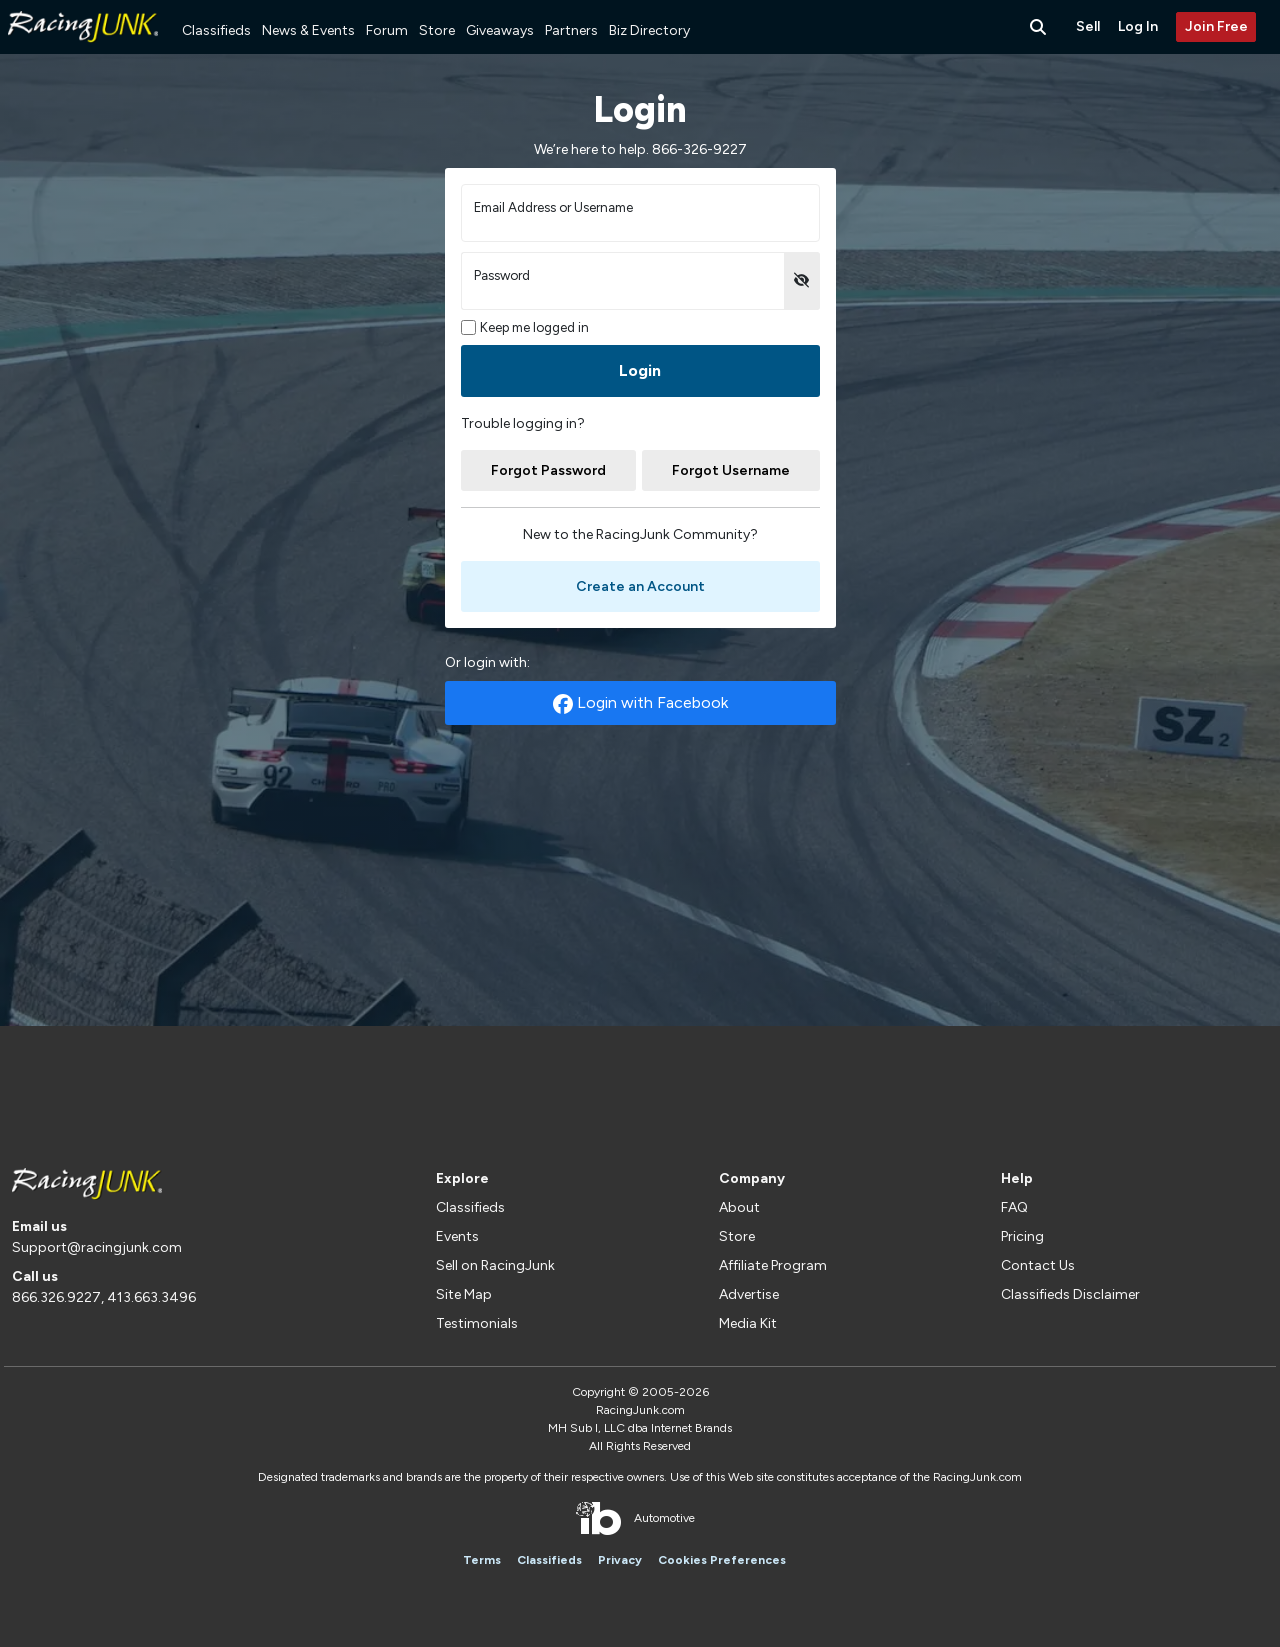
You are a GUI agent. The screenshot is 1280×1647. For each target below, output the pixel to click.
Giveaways (500, 30)
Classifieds (216, 30)
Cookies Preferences (722, 1560)
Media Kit (748, 1323)
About (739, 1207)
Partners (571, 30)
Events (457, 1236)
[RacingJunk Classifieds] (83, 49)
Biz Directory (649, 30)
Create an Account (640, 586)
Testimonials (477, 1323)
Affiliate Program (773, 1265)
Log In (1138, 26)
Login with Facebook (640, 703)
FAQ (1014, 1207)
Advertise (749, 1294)
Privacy (620, 1560)
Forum (387, 30)
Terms (482, 1560)
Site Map (464, 1294)
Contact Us (1038, 1265)
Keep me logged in (525, 327)
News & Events (308, 30)
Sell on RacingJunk (495, 1265)
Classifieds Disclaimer (1070, 1294)
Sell (1088, 26)
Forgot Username (731, 470)
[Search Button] (1040, 27)
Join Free (1216, 26)
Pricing (1022, 1236)
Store (437, 30)
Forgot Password (548, 470)
